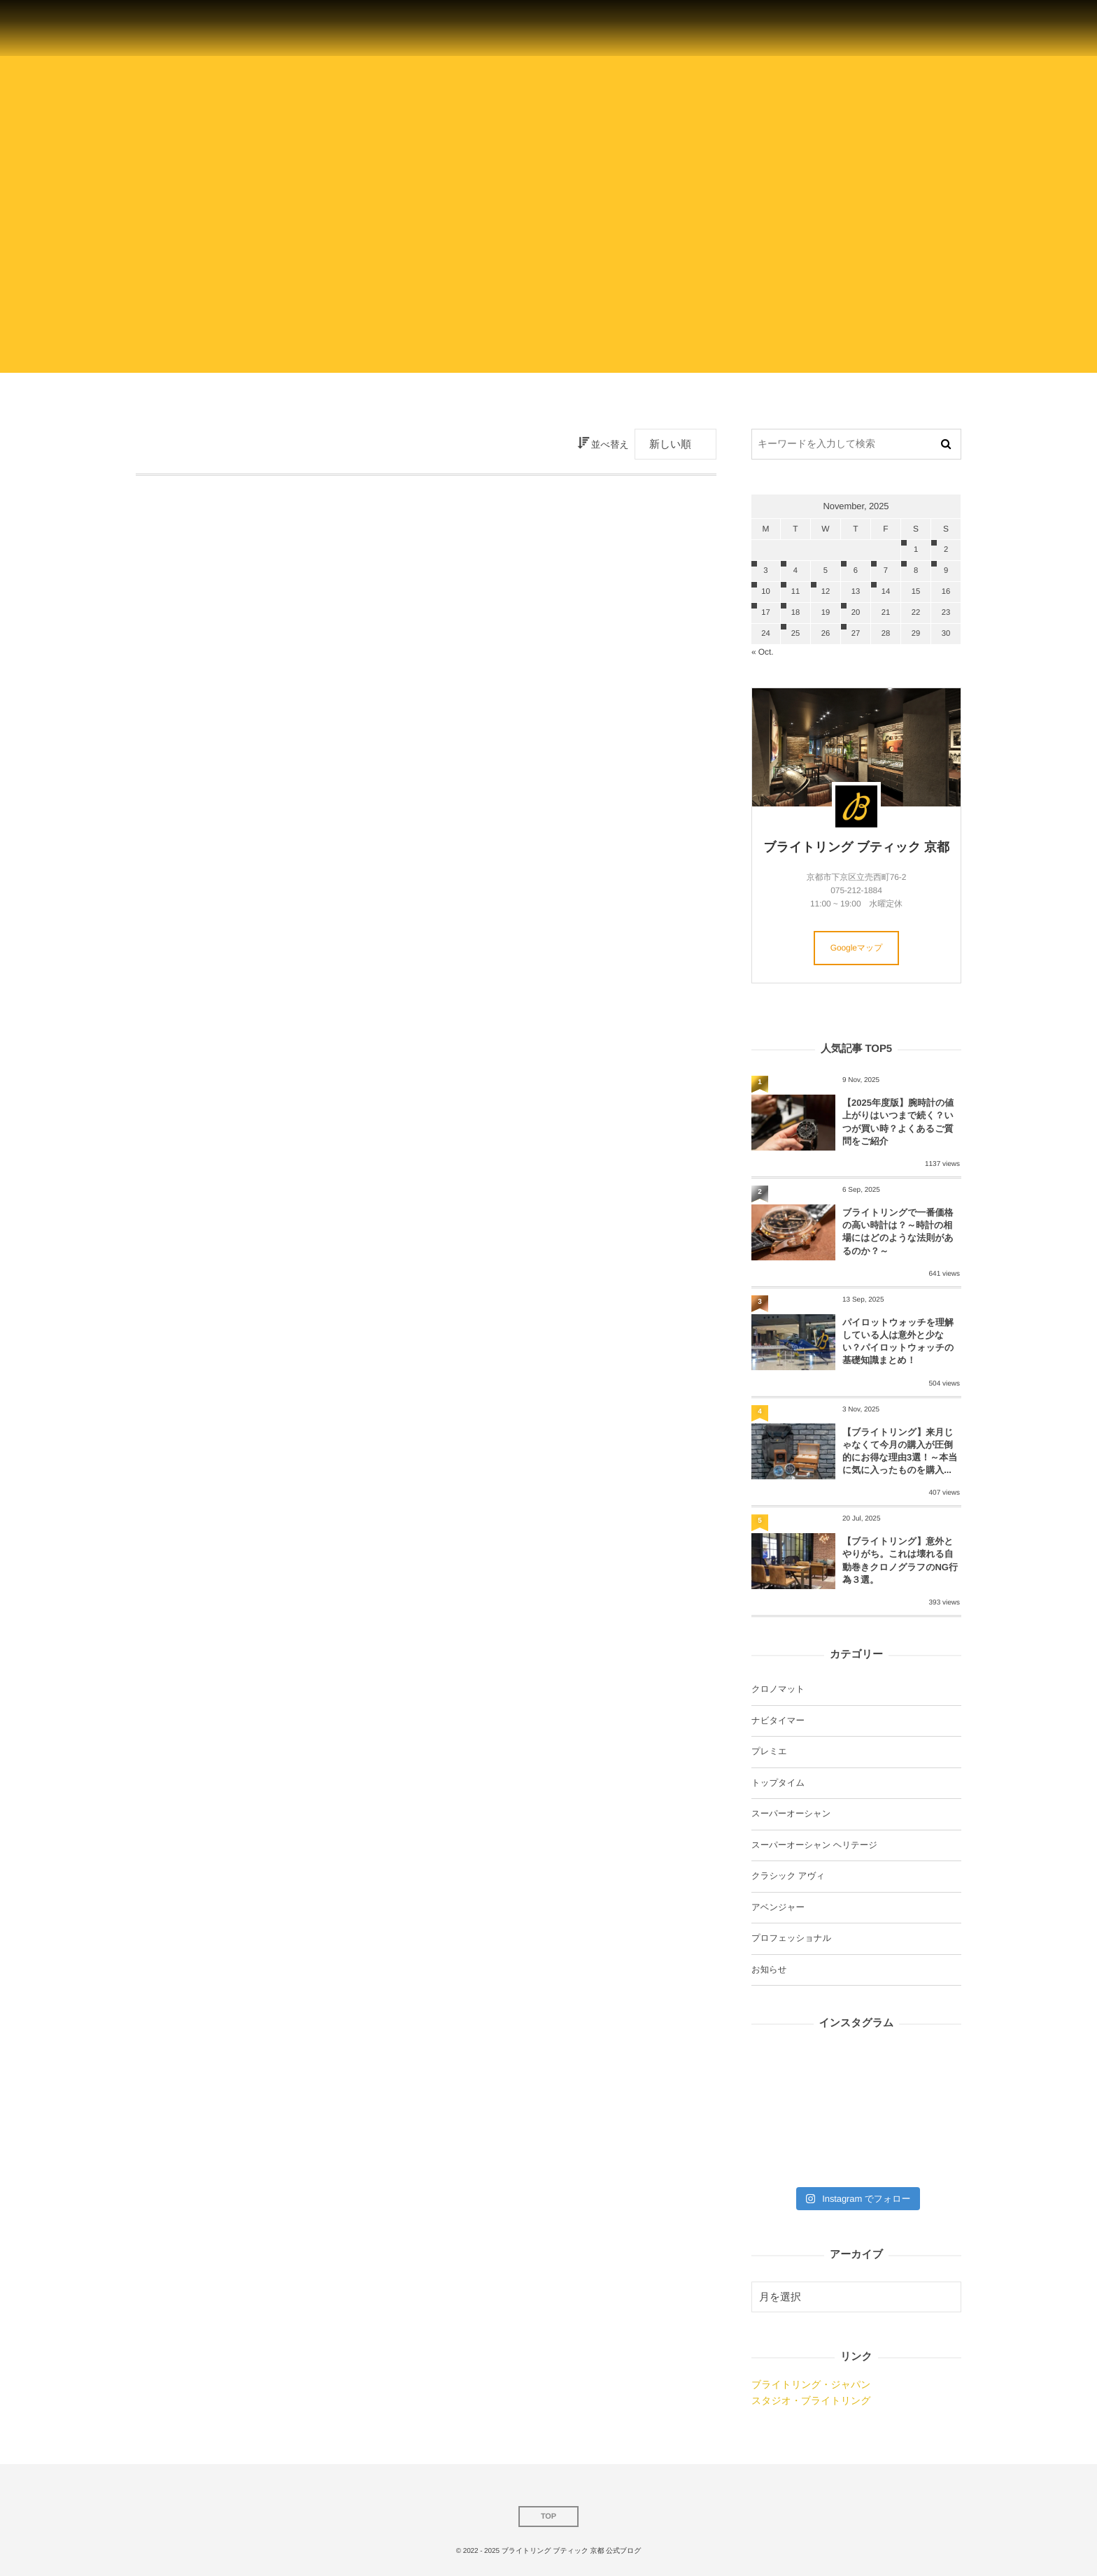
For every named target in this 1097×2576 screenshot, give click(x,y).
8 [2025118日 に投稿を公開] (916, 571)
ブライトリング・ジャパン (810, 2384)
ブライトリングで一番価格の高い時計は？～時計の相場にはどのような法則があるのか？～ (898, 1231)
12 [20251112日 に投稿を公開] (825, 592)
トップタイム (778, 1783)
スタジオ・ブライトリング (810, 2400)
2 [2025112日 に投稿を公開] (946, 550)
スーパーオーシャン (790, 1814)
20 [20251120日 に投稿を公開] (855, 613)
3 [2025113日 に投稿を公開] (765, 571)
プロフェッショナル (791, 1938)
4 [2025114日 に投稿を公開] (795, 571)
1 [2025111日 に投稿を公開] (916, 550)
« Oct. (762, 652)
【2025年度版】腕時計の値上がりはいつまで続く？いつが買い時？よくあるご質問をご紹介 (898, 1121)
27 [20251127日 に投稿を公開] (855, 633)
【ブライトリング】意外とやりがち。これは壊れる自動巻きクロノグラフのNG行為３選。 (900, 1560)
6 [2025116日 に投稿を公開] (856, 571)
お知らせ (768, 1969)
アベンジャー (778, 1907)
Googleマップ (856, 948)
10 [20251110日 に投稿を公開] (765, 592)
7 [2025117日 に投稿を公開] (886, 571)
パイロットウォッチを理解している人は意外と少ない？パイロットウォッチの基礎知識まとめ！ (898, 1341)
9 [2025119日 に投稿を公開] (946, 571)
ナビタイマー (778, 1720)
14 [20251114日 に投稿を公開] (886, 592)
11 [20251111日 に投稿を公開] (795, 592)
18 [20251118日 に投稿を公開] (795, 613)
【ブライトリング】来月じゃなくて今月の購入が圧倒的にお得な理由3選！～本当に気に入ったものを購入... (899, 1451)
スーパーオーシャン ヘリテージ (814, 1845)
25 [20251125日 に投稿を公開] (795, 633)
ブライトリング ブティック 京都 (856, 847)
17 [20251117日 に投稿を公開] (765, 613)
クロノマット (778, 1689)
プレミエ (769, 1751)
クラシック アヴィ (788, 1876)
